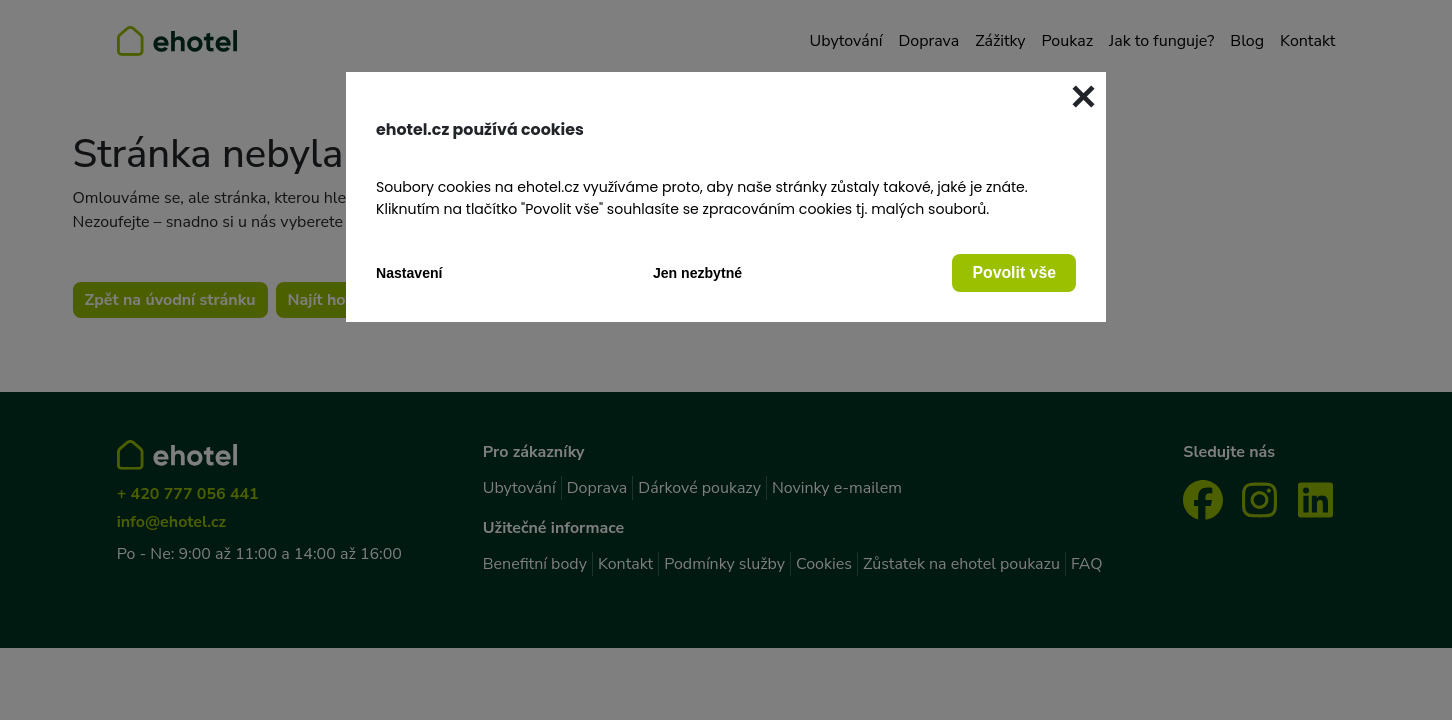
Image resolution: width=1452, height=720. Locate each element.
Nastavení (409, 273)
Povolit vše (1014, 272)
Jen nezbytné (697, 273)
